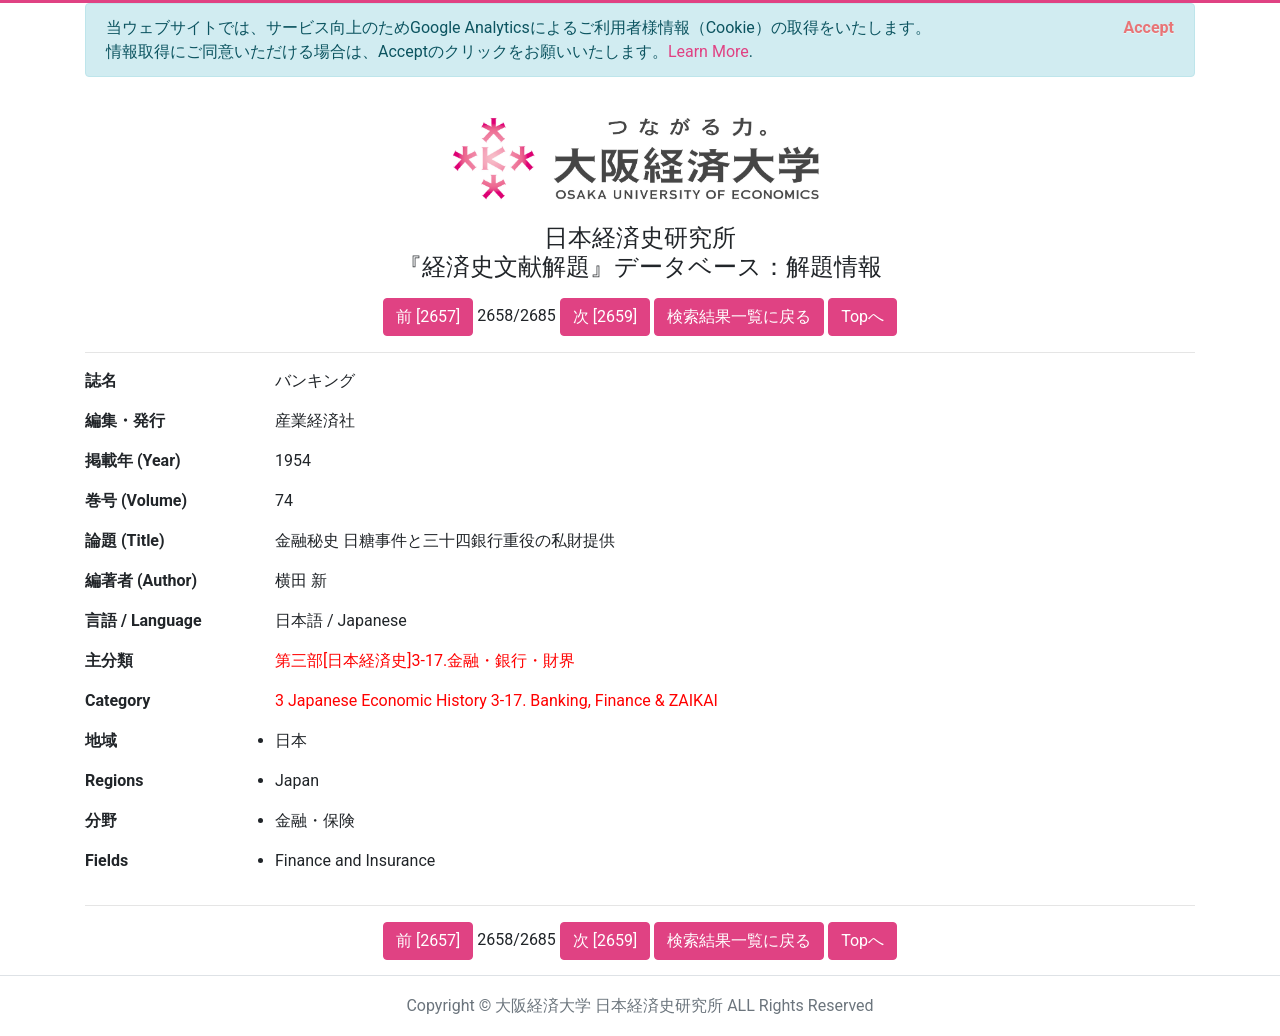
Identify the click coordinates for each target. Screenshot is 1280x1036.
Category (117, 700)
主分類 (109, 660)
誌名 (101, 380)
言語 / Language (143, 620)
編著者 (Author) (141, 580)
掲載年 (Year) (133, 460)
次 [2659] (605, 316)
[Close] (1149, 28)
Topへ (862, 316)
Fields (106, 860)
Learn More (708, 51)
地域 (101, 740)
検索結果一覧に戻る (739, 316)
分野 (101, 820)
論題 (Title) (125, 540)
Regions (114, 780)
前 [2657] (428, 316)
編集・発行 (125, 420)
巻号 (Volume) (136, 500)
